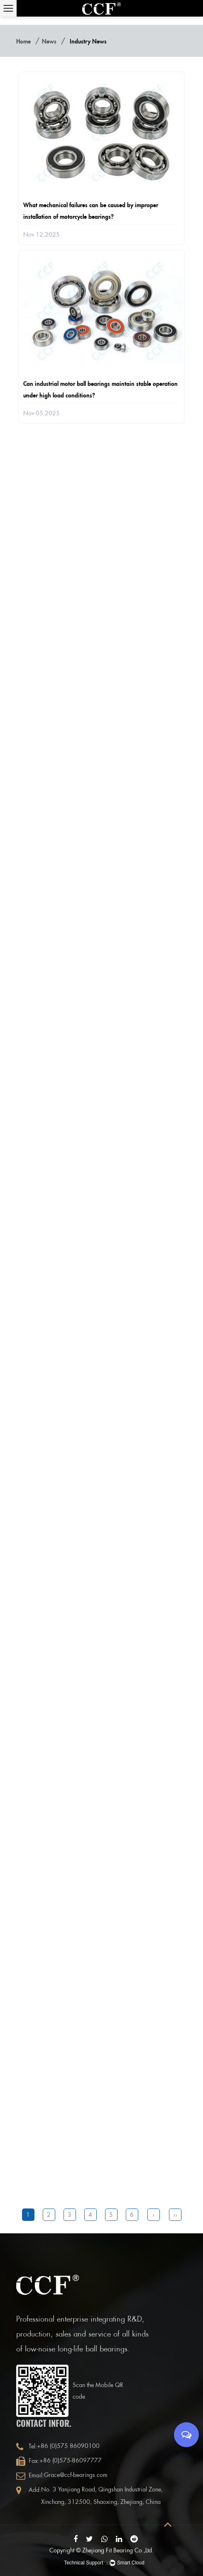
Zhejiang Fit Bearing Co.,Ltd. (118, 2550)
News (49, 41)
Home (23, 41)
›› (175, 2214)
